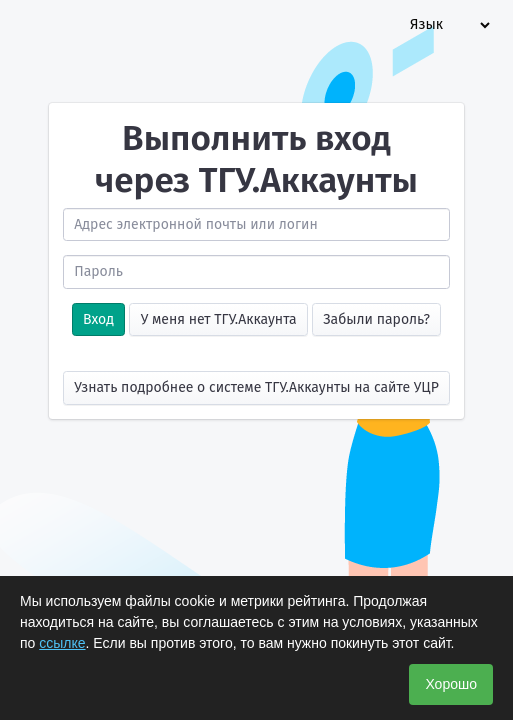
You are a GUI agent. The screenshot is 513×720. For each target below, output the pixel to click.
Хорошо (451, 684)
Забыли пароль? (376, 319)
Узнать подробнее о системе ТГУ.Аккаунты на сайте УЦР (256, 387)
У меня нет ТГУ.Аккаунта (219, 319)
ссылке (62, 643)
